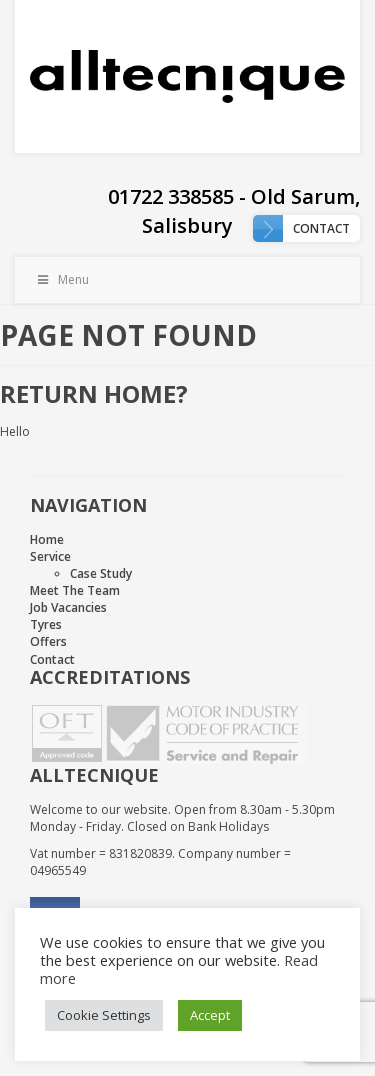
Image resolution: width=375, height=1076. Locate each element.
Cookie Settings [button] (104, 1015)
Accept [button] (210, 1015)
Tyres (46, 624)
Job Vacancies (68, 607)
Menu (62, 279)
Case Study (101, 573)
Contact (321, 228)
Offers (48, 641)
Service (50, 556)
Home (47, 539)
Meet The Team (75, 590)
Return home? (94, 393)
